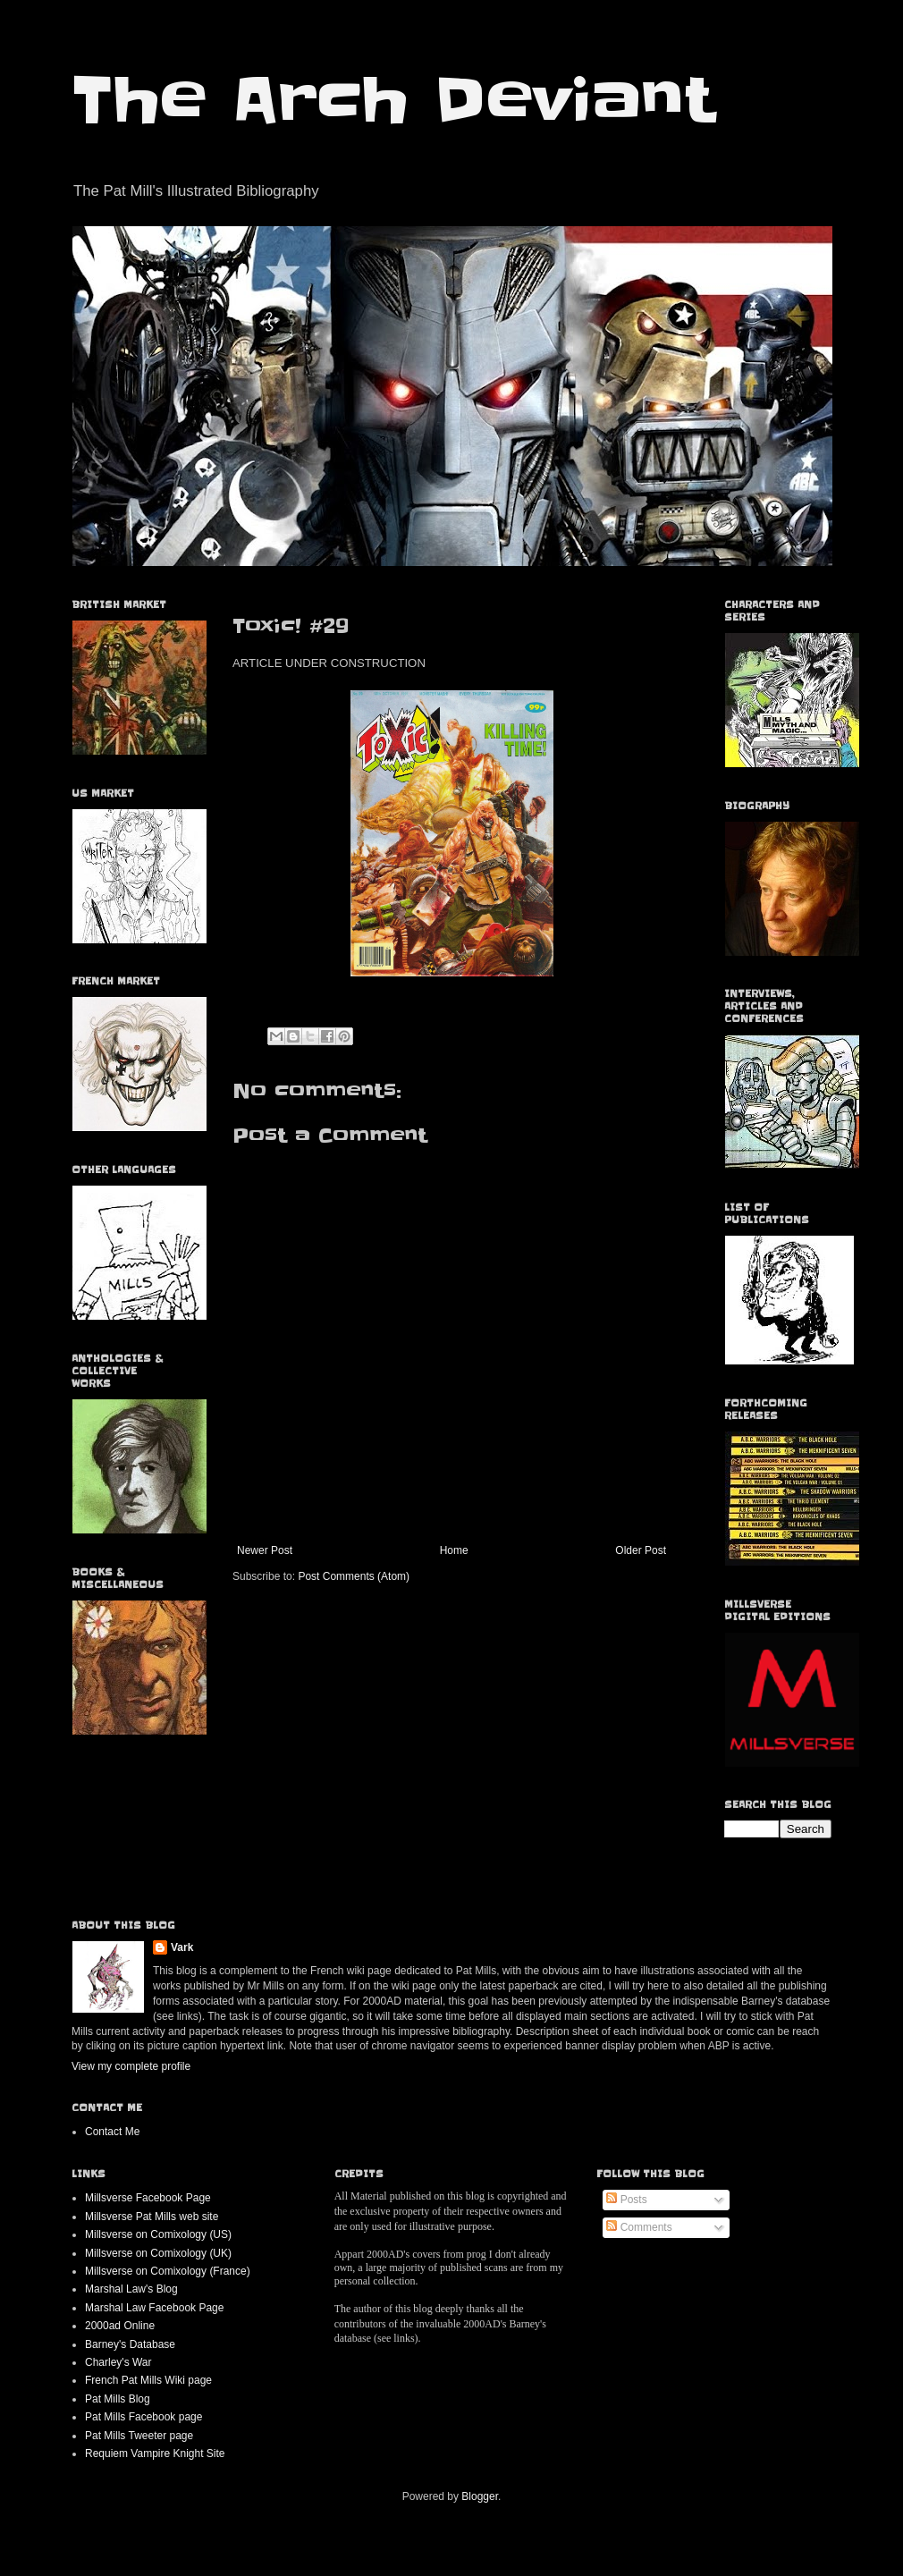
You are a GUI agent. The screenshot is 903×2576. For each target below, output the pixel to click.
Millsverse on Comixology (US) (158, 2234)
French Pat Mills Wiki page (148, 2380)
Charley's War (118, 2362)
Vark (182, 1947)
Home (454, 1550)
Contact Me (112, 2131)
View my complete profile (131, 2066)
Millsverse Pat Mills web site (151, 2216)
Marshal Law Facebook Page (154, 2308)
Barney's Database (130, 2344)
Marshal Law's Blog (131, 2289)
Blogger (479, 2496)
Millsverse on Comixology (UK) (158, 2253)
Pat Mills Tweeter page (139, 2435)
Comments (638, 2227)
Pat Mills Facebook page (143, 2417)
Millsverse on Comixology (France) (167, 2271)
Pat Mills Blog (117, 2399)
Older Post (640, 1550)
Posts (626, 2199)
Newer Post (264, 1550)
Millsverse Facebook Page (148, 2198)
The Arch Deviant (393, 100)
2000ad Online (120, 2325)
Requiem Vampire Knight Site (155, 2453)
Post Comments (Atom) (353, 1576)
